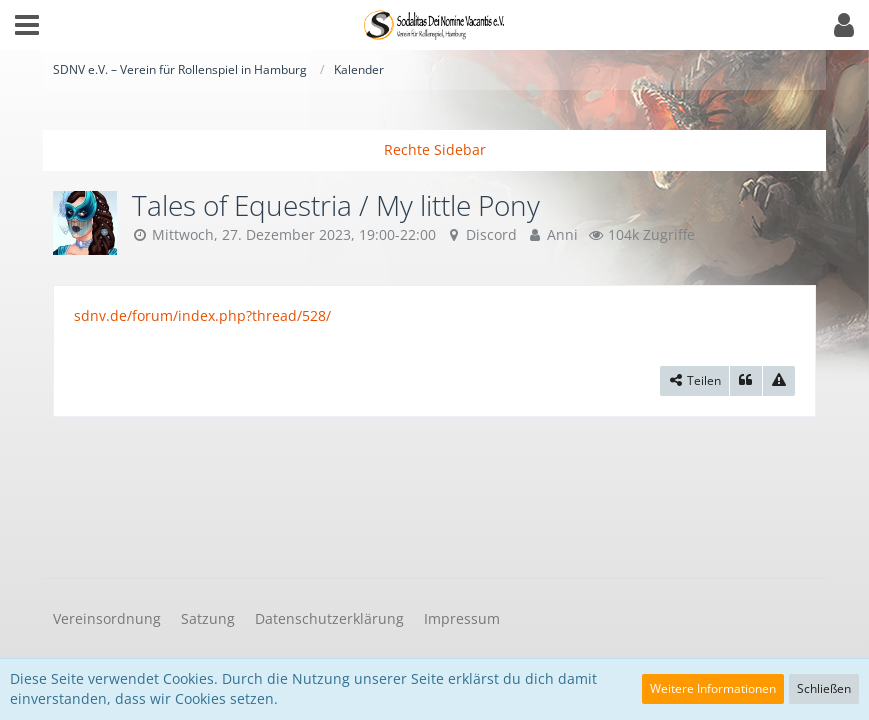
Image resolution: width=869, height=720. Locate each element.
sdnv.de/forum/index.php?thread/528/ (202, 315)
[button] (27, 25)
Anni (562, 234)
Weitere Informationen (713, 688)
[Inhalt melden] (779, 381)
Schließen (824, 688)
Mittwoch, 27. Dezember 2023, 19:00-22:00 (294, 234)
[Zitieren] (746, 381)
